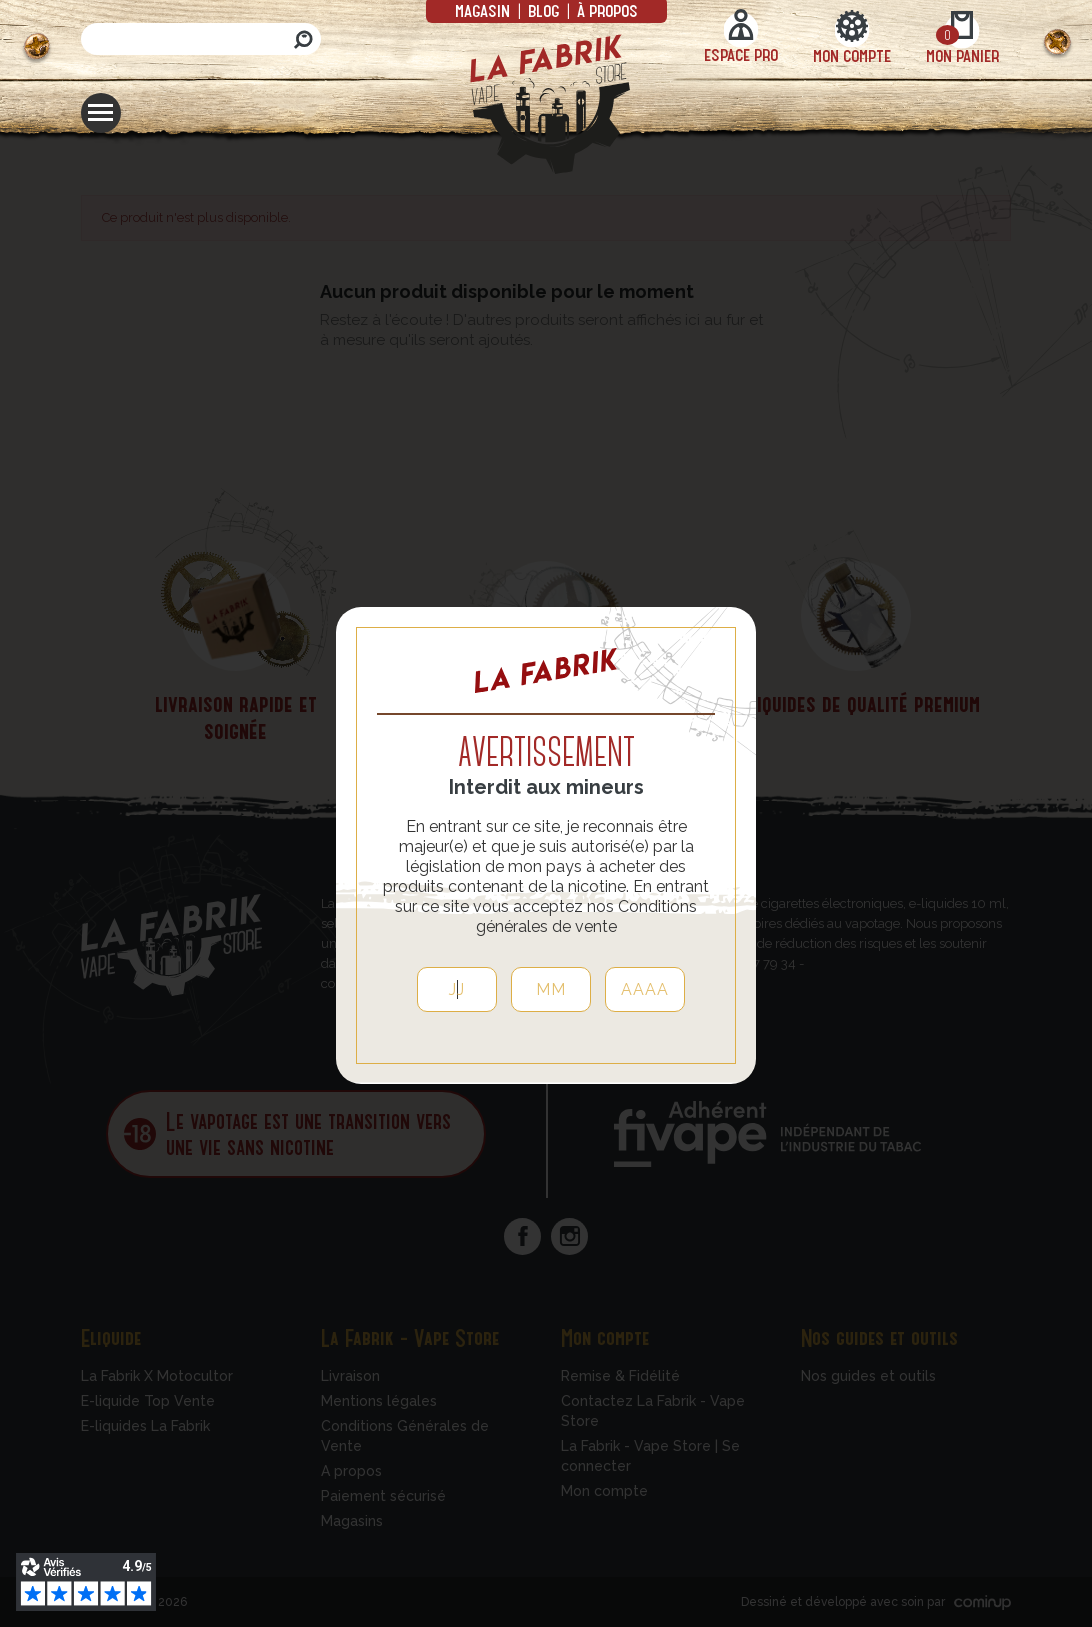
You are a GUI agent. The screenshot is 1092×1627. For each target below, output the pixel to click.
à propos (605, 10)
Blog (543, 10)
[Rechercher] (201, 39)
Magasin (484, 10)
